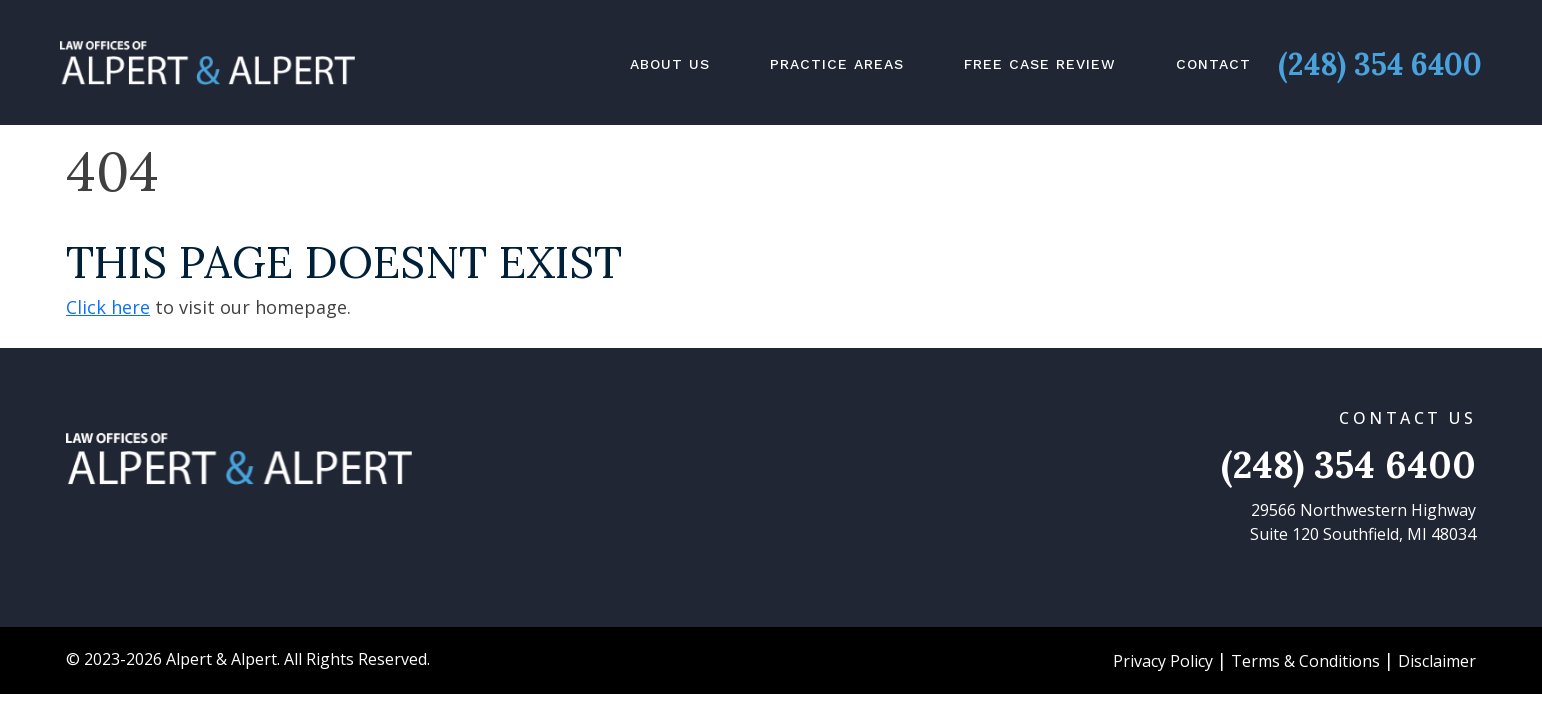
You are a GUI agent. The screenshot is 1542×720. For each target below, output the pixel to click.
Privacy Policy (1163, 661)
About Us (670, 64)
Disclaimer (1437, 661)
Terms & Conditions (1305, 661)
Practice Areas (837, 64)
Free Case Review (1040, 64)
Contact (1213, 64)
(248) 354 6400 (1380, 64)
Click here (108, 307)
